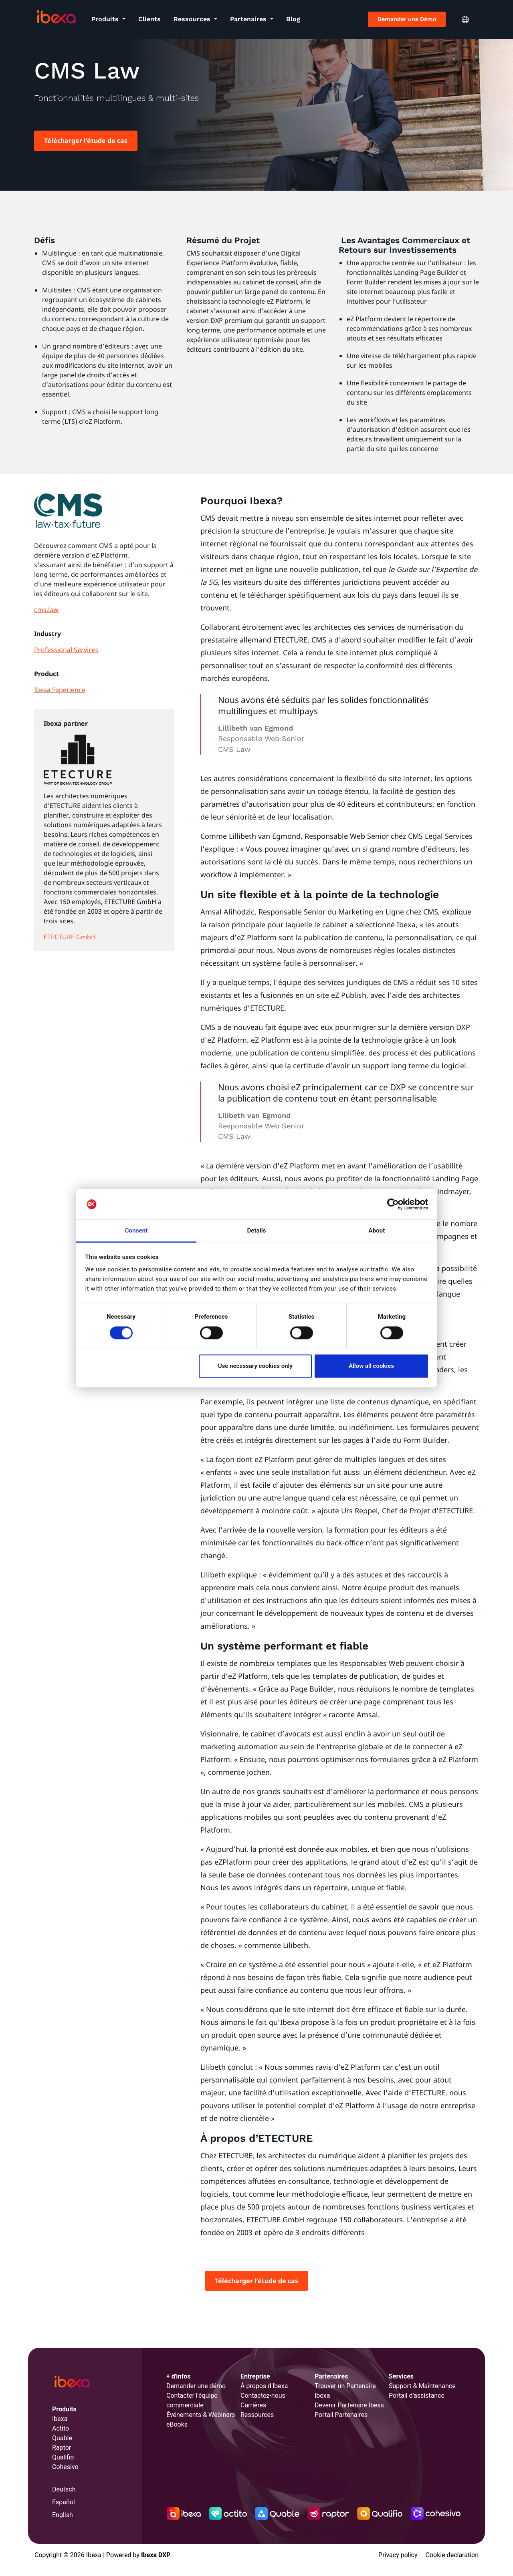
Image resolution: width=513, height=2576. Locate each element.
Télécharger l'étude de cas (85, 140)
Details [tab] (256, 1231)
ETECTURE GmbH (70, 937)
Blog (293, 19)
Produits (106, 19)
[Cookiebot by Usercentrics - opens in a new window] (393, 1204)
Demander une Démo (407, 19)
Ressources (193, 19)
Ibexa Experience (59, 689)
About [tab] (377, 1231)
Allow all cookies (371, 1366)
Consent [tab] (136, 1231)
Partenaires (249, 19)
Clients (149, 19)
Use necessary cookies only (255, 1366)
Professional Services (66, 649)
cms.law (46, 609)
